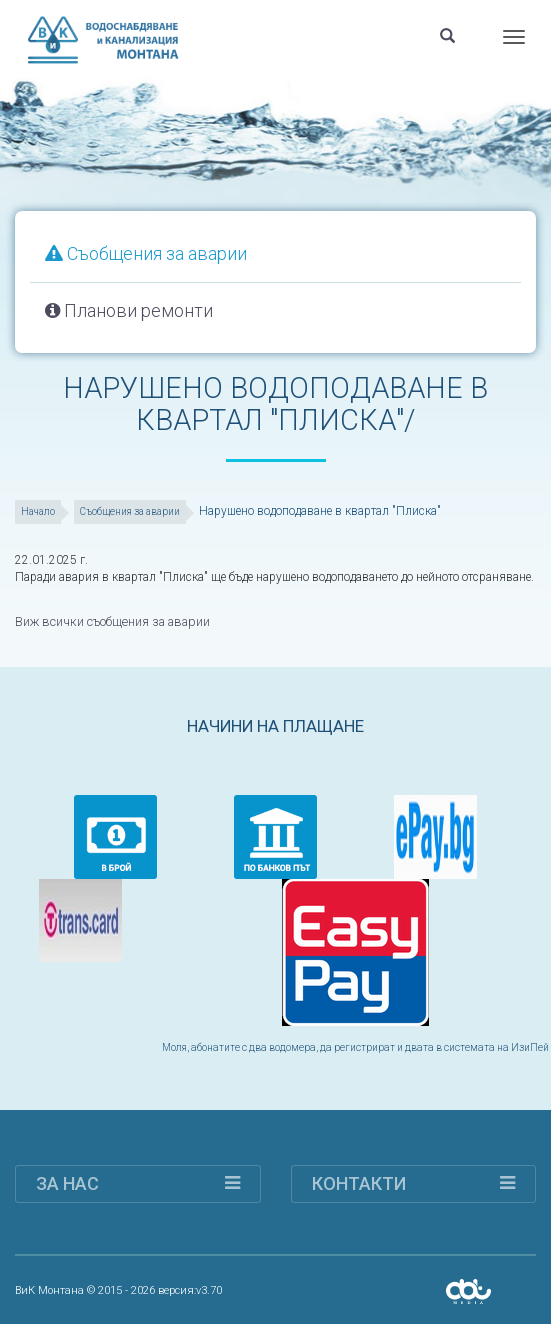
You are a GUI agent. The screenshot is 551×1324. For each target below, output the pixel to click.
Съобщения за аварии (146, 253)
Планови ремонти (129, 310)
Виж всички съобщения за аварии (110, 621)
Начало (38, 511)
